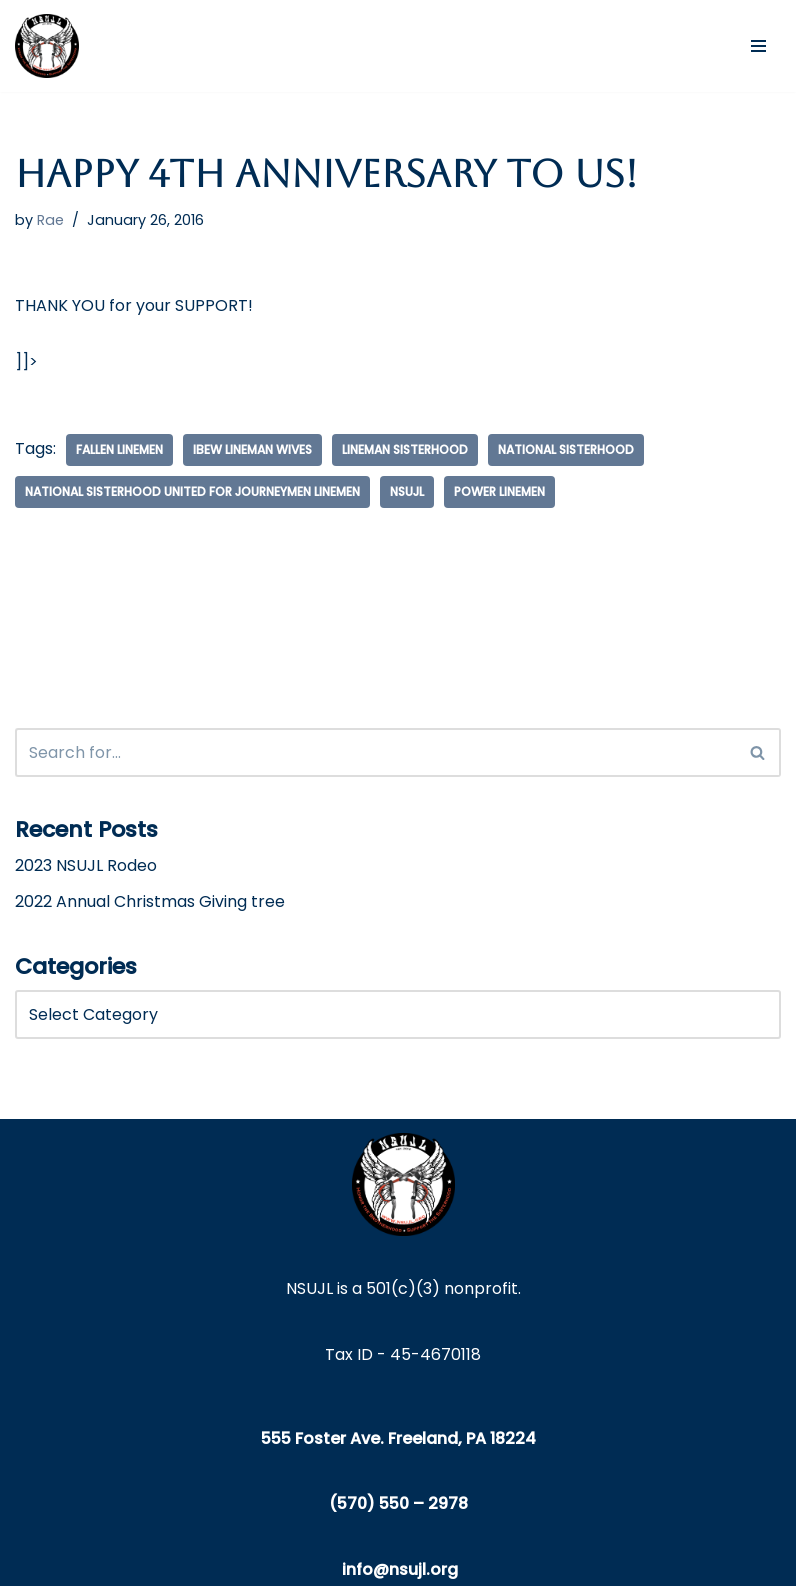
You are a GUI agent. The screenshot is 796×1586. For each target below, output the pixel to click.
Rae (50, 220)
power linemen (499, 491)
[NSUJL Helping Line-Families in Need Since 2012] (47, 46)
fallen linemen (119, 449)
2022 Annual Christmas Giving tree (150, 901)
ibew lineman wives (252, 449)
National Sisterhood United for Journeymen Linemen (192, 491)
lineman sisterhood (405, 449)
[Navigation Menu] (758, 46)
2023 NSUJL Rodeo (86, 865)
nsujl (407, 491)
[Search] (375, 752)
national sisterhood (566, 449)
